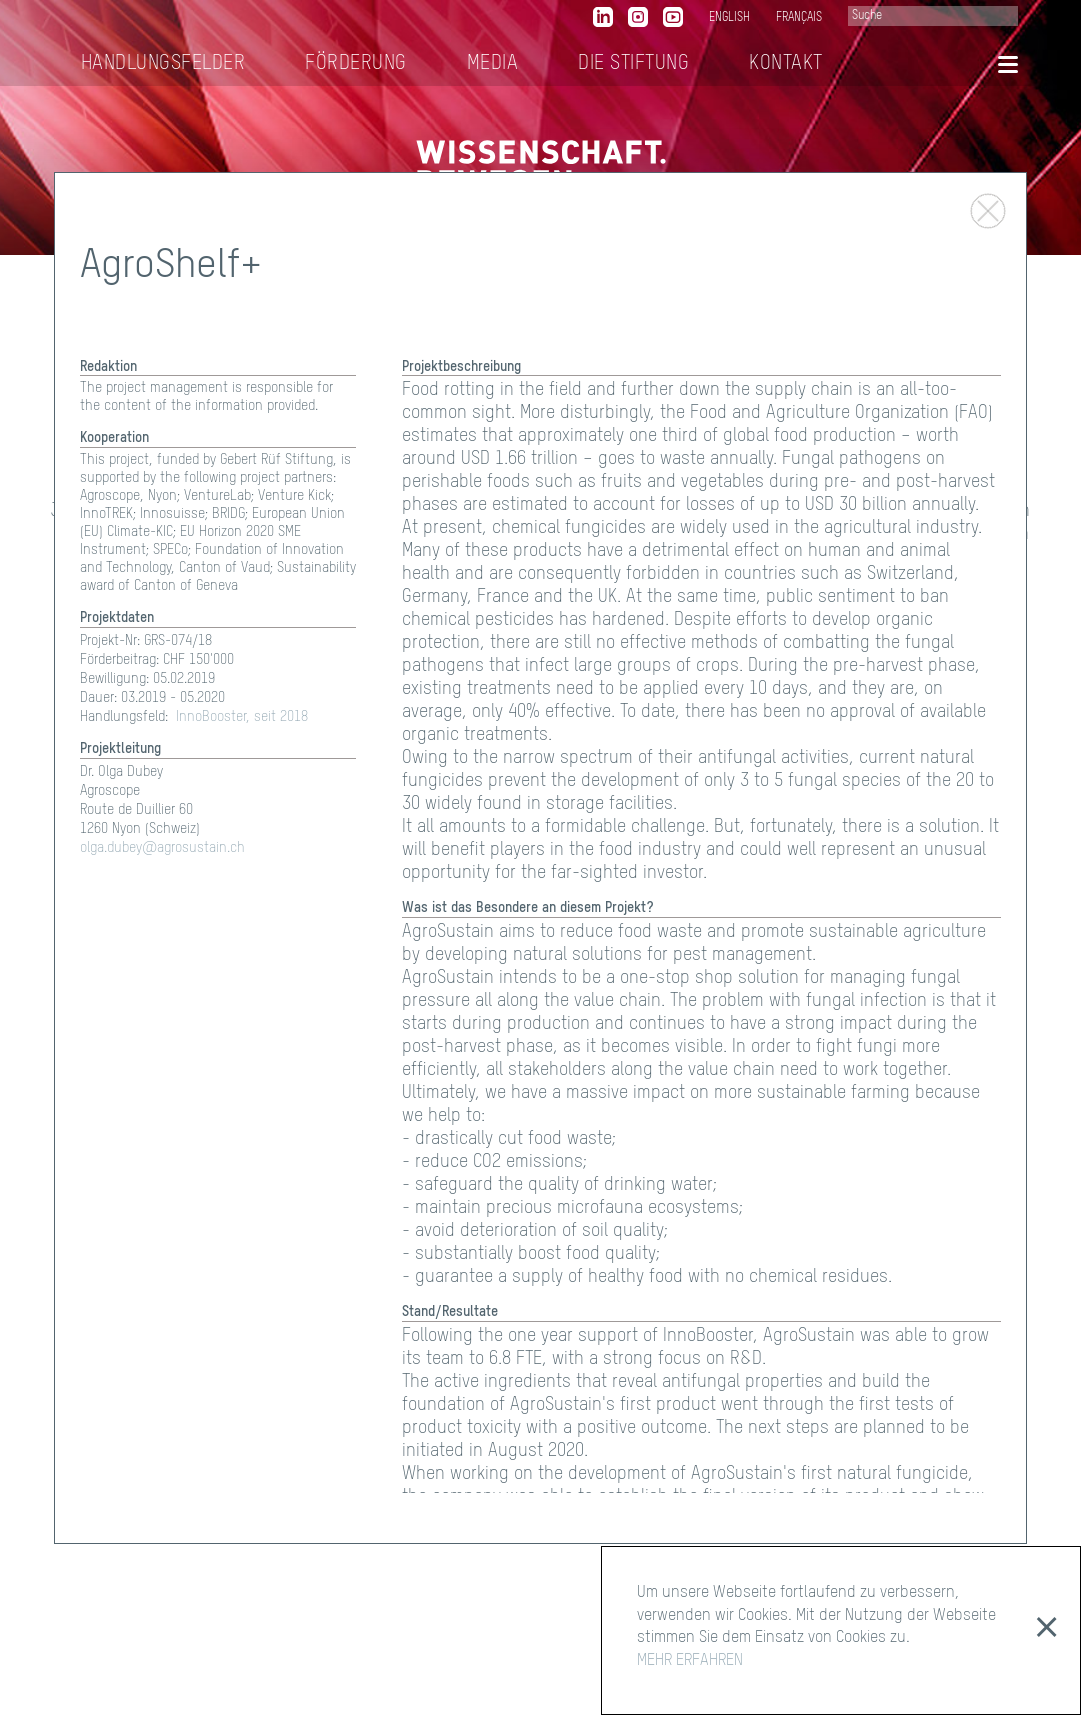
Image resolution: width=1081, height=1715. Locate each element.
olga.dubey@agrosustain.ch (162, 848)
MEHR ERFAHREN (690, 1661)
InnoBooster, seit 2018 (242, 717)
